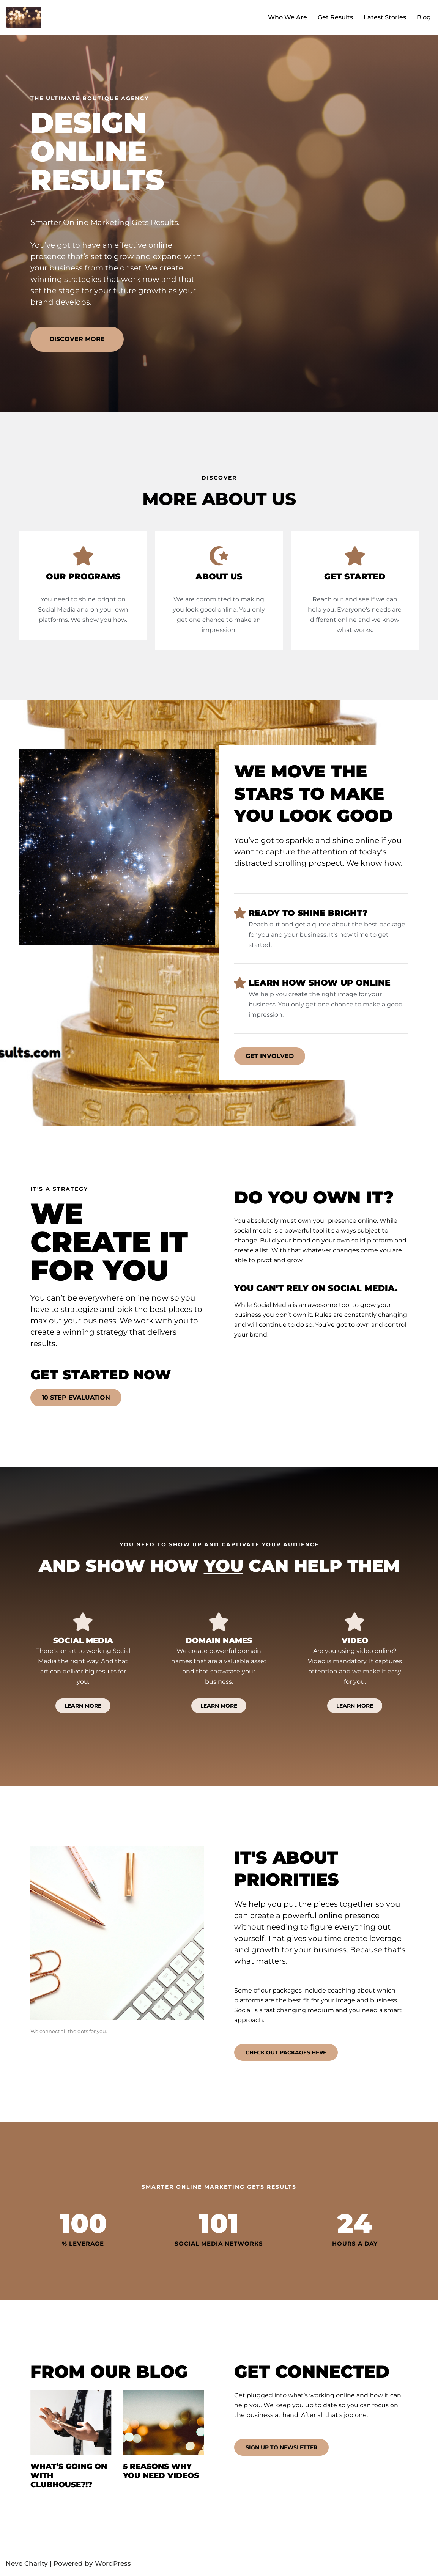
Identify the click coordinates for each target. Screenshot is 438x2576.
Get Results (330, 17)
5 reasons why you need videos (161, 2473)
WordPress (113, 2566)
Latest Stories (382, 17)
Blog (423, 17)
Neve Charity (27, 2566)
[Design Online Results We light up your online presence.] (23, 17)
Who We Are (280, 17)
